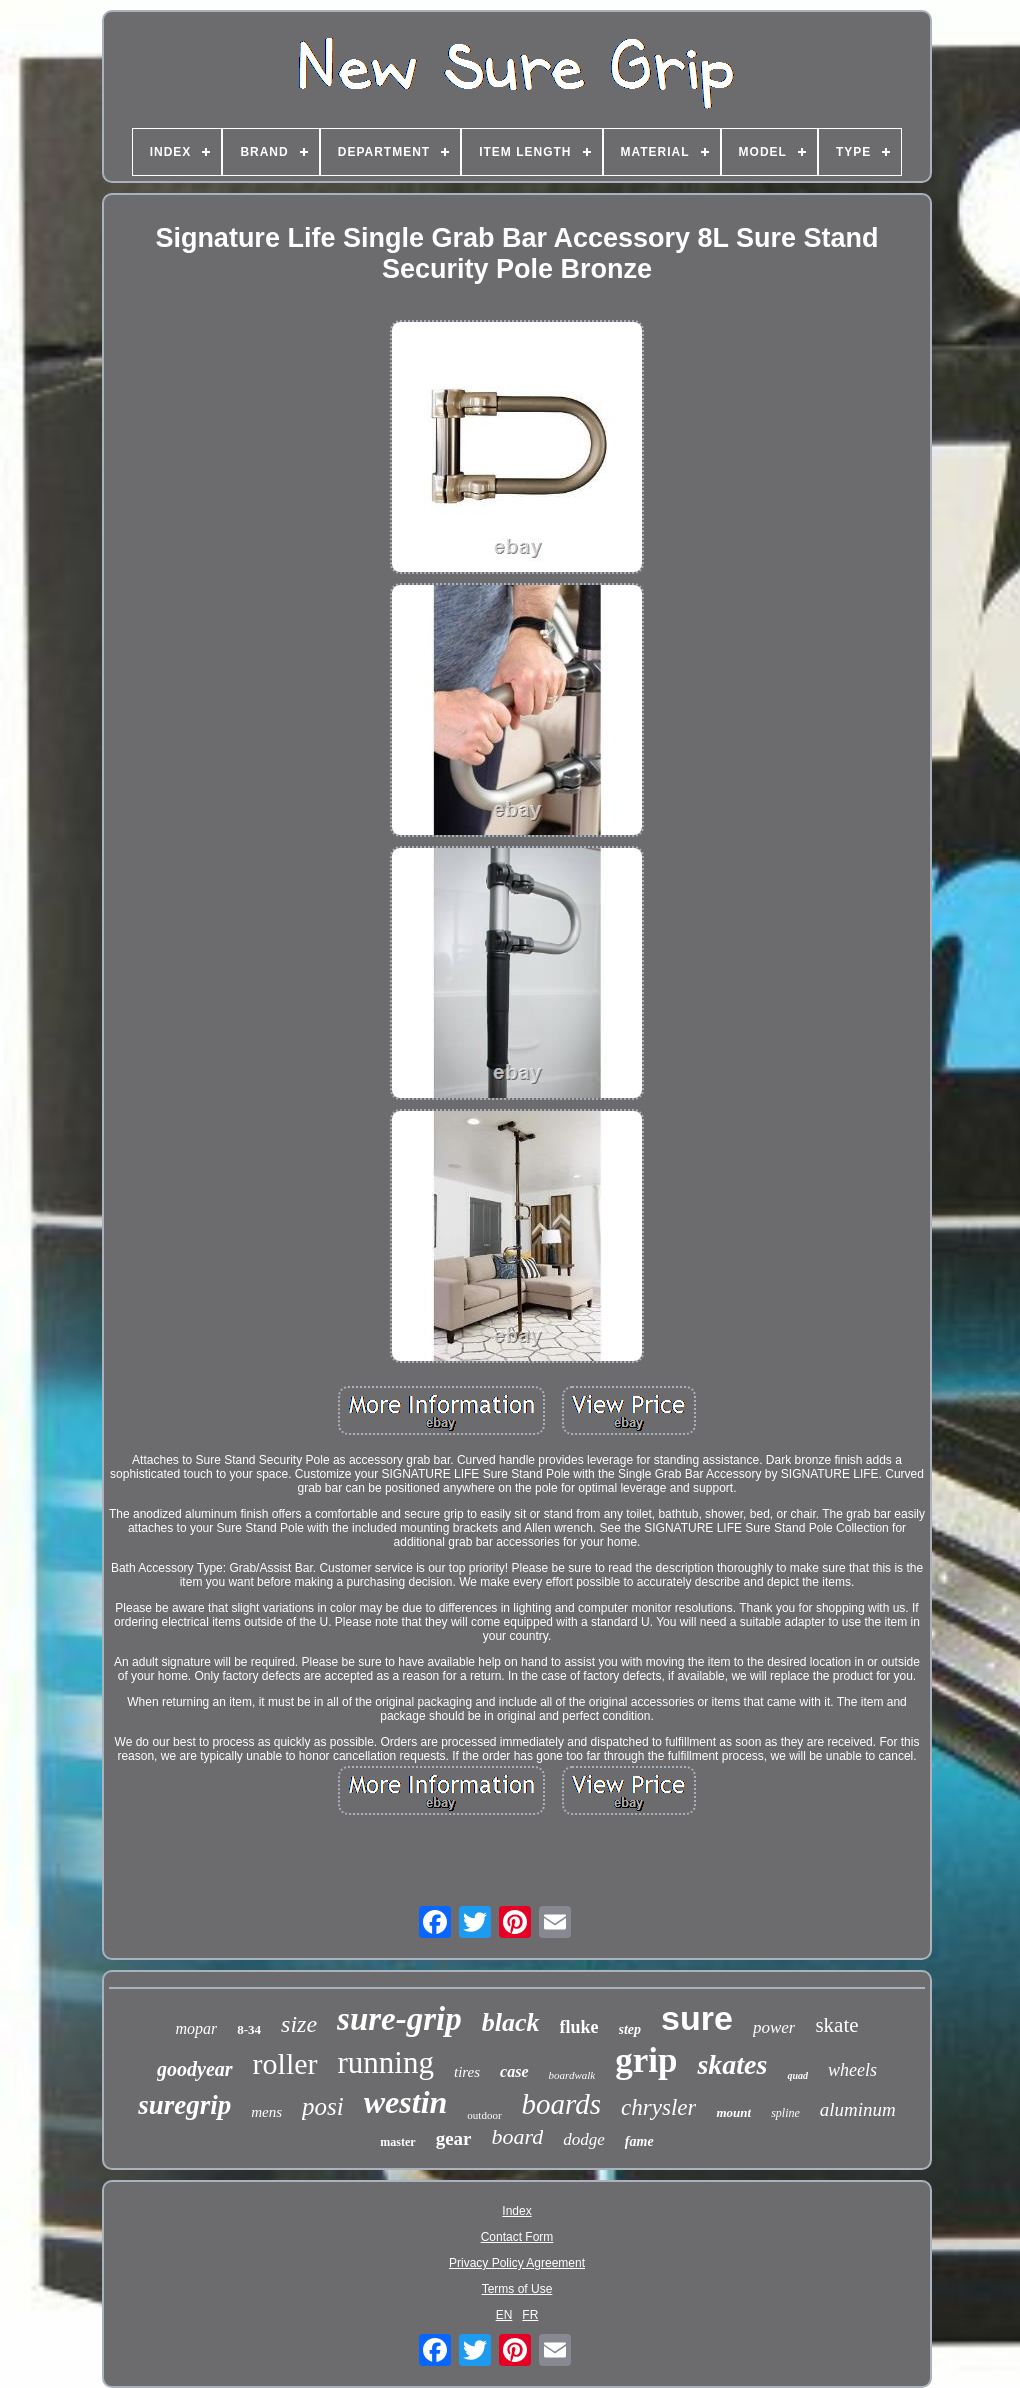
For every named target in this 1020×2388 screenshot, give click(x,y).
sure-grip (399, 2019)
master (397, 2142)
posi (323, 2106)
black (511, 2022)
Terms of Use (517, 2289)
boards (562, 2104)
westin (406, 2102)
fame (639, 2141)
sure (697, 2018)
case (514, 2071)
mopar (196, 2028)
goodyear (195, 2069)
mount (733, 2112)
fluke (579, 2027)
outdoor (484, 2115)
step (630, 2029)
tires (467, 2072)
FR (530, 2315)
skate (836, 2025)
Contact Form (517, 2237)
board (518, 2136)
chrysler (658, 2107)
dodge (584, 2139)
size (299, 2024)
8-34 (249, 2029)
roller (285, 2063)
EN (504, 2315)
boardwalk (572, 2075)
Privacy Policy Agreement (517, 2263)
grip (646, 2060)
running (386, 2062)
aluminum (858, 2109)
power (774, 2027)
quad (797, 2075)
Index (516, 2211)
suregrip (184, 2105)
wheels (852, 2070)
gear (454, 2138)
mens (266, 2112)
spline (785, 2113)
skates (732, 2064)
